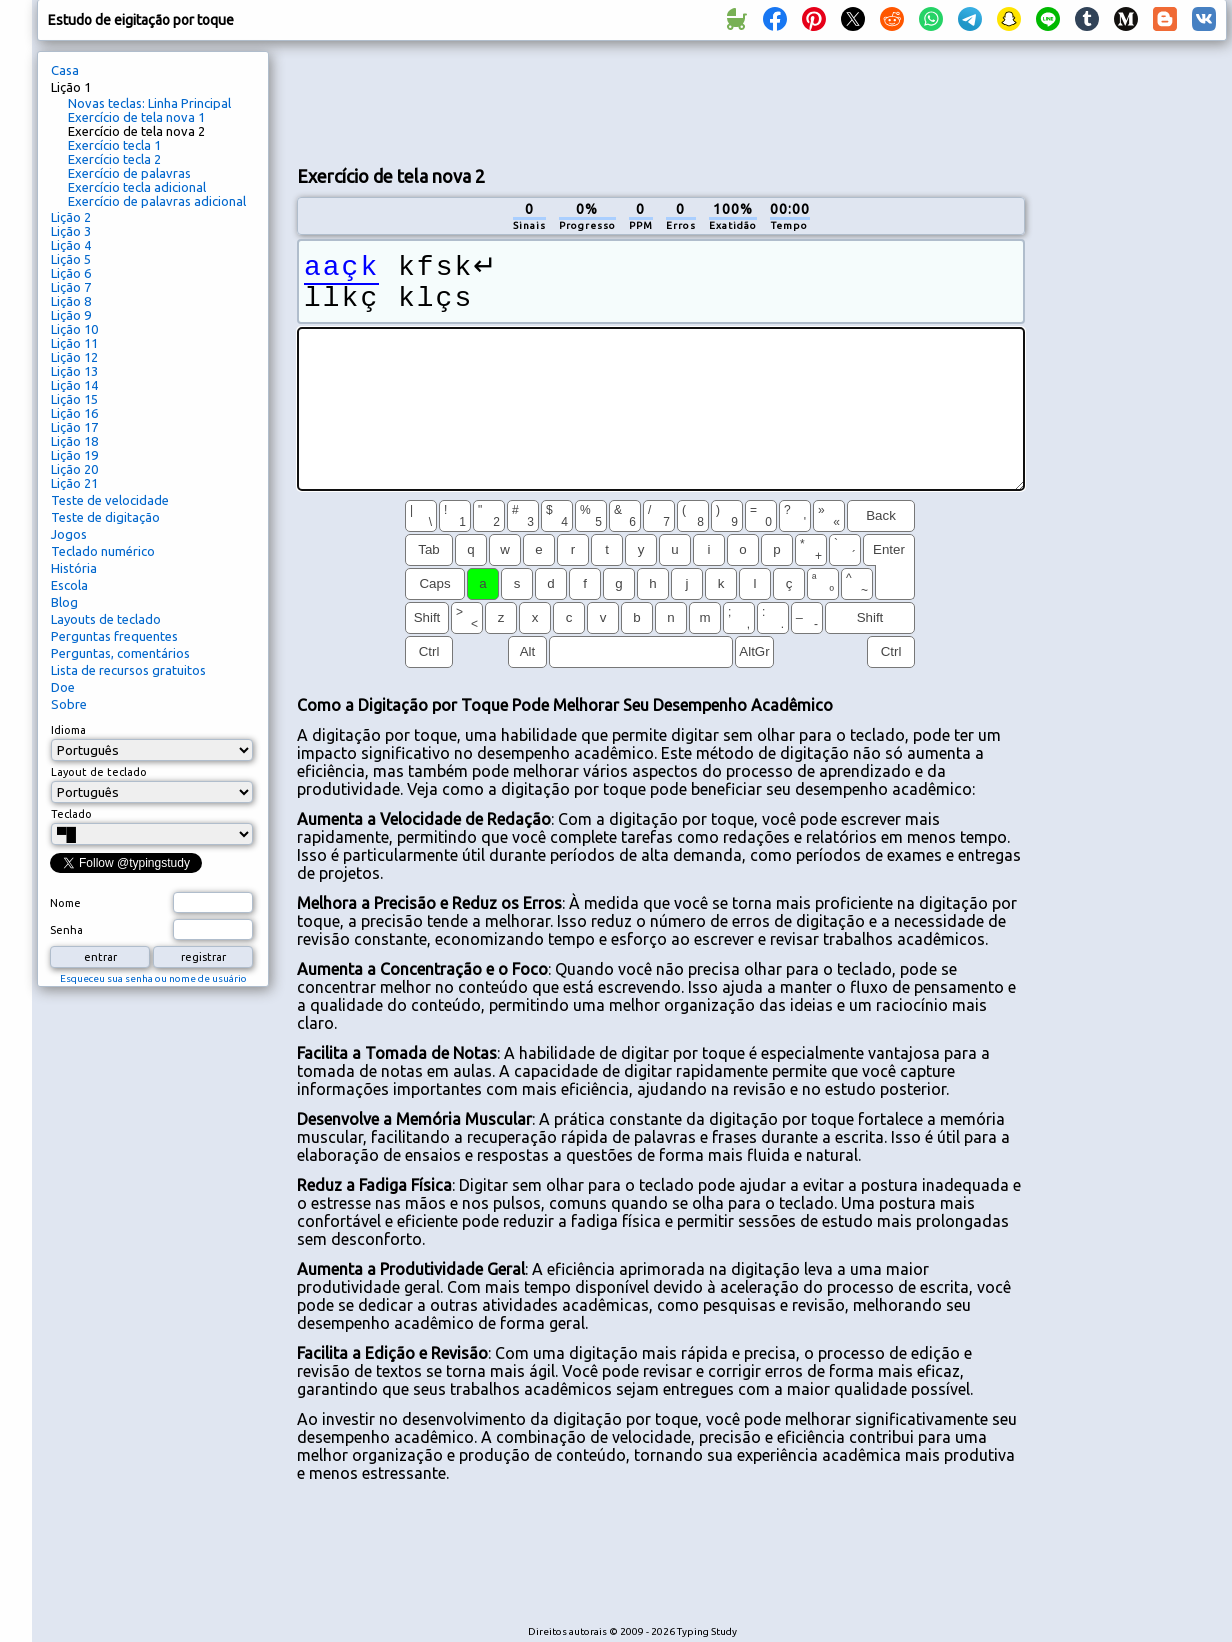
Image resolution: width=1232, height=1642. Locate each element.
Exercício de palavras (129, 173)
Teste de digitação (105, 517)
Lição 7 (71, 287)
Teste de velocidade (110, 500)
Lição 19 (74, 455)
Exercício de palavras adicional (157, 201)
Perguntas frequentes (114, 636)
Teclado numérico (103, 551)
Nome (65, 903)
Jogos (69, 534)
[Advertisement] (661, 101)
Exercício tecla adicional (137, 187)
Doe (63, 687)
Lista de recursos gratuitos (128, 670)
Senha (66, 930)
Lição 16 (74, 413)
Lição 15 (74, 399)
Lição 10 (74, 329)
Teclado (71, 814)
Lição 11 (74, 343)
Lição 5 (71, 259)
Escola (69, 585)
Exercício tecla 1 (114, 145)
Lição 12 (74, 357)
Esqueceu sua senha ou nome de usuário (153, 978)
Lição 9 (71, 315)
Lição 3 (71, 231)
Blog (64, 602)
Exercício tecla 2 (114, 159)
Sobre (69, 704)
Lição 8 (71, 301)
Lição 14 (74, 385)
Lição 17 (74, 427)
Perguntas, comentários (120, 653)
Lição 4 (71, 245)
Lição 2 (71, 217)
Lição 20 (74, 469)
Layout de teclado (99, 772)
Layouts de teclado (106, 619)
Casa (65, 70)
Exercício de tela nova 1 (136, 117)
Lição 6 (71, 273)
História (74, 568)
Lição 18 (74, 441)
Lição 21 (74, 483)
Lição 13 (74, 371)
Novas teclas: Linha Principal (149, 103)
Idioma (68, 730)
